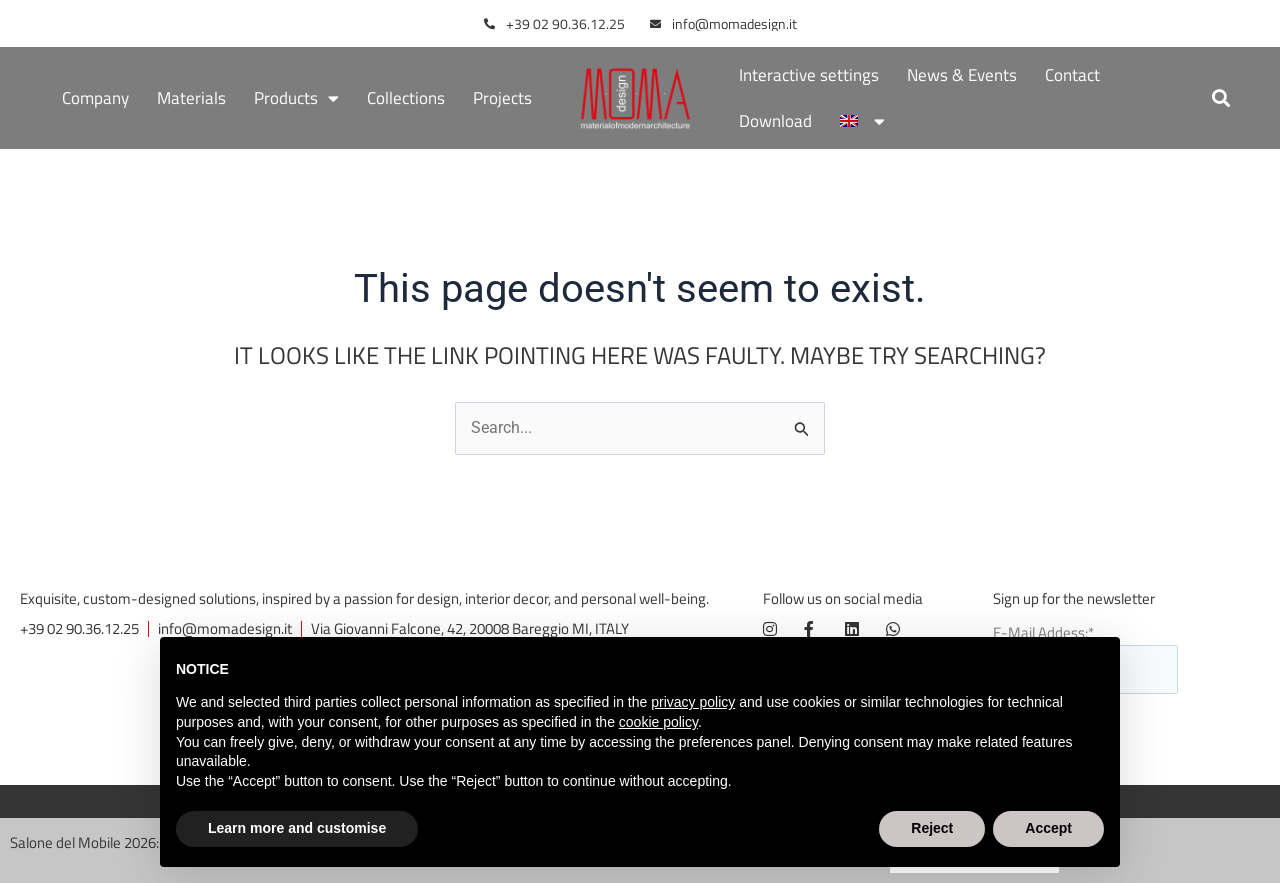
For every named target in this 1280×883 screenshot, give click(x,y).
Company (95, 98)
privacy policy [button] (693, 702)
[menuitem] (862, 121)
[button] (1221, 98)
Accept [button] (1048, 828)
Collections (406, 98)
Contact (1072, 75)
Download (775, 121)
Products (296, 98)
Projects (502, 98)
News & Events (962, 75)
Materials (191, 98)
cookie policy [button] (658, 722)
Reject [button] (932, 828)
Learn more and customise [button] (297, 828)
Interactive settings (809, 75)
